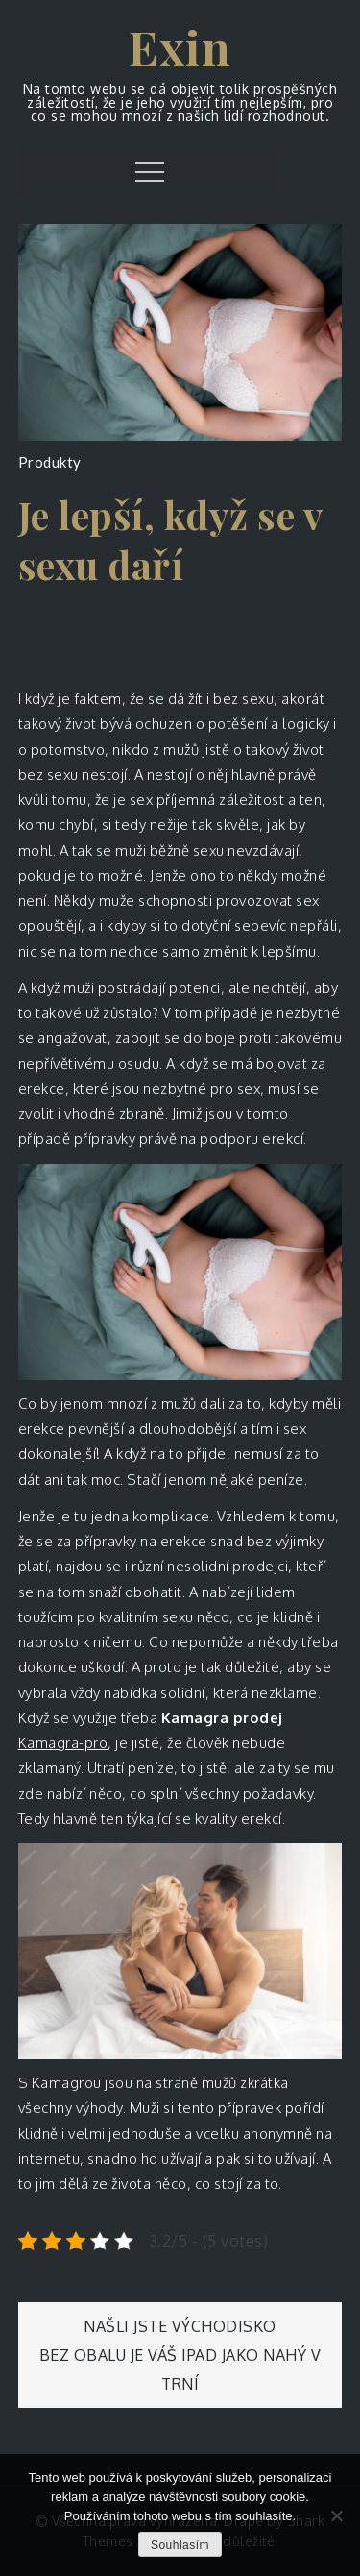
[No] (336, 2515)
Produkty (50, 462)
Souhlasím (180, 2545)
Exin (180, 47)
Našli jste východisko (180, 2326)
